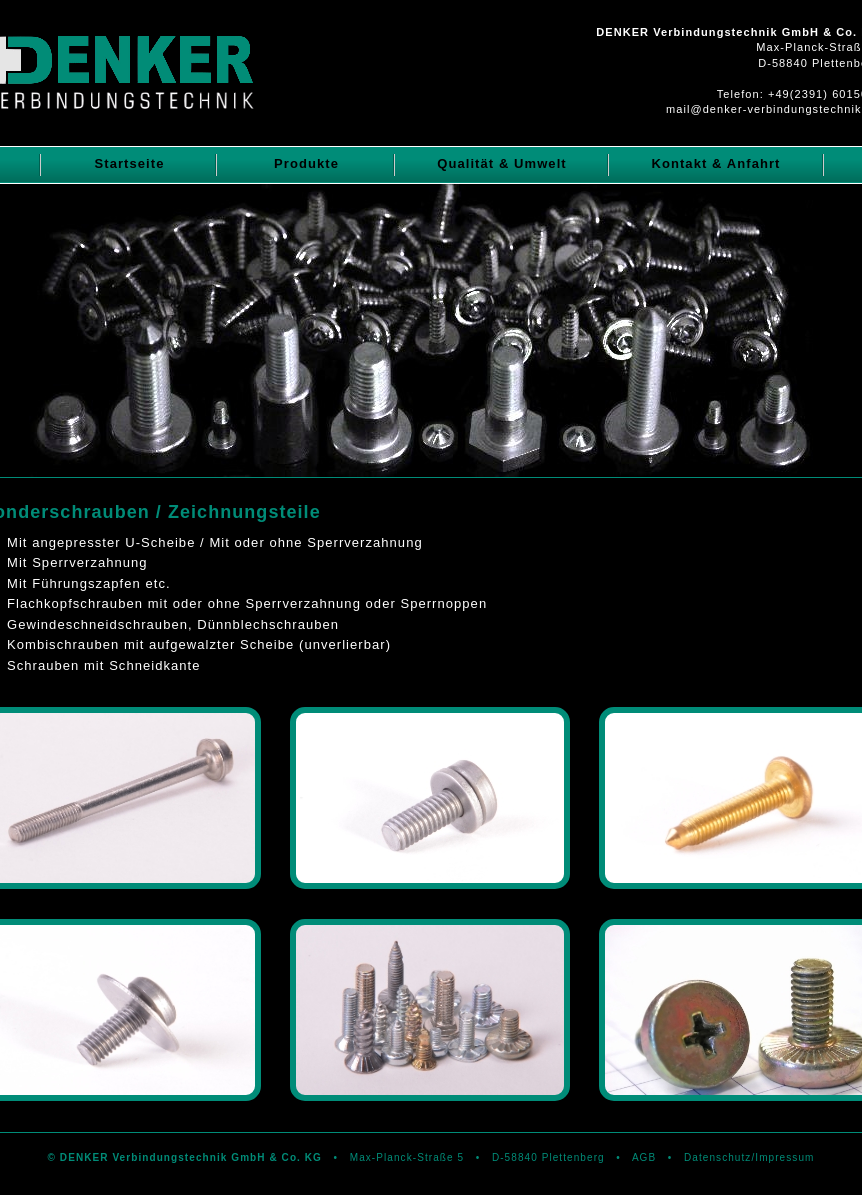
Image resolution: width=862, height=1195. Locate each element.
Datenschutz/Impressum (749, 1157)
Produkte (306, 163)
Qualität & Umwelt (502, 163)
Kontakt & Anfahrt (715, 163)
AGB (644, 1157)
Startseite (129, 163)
